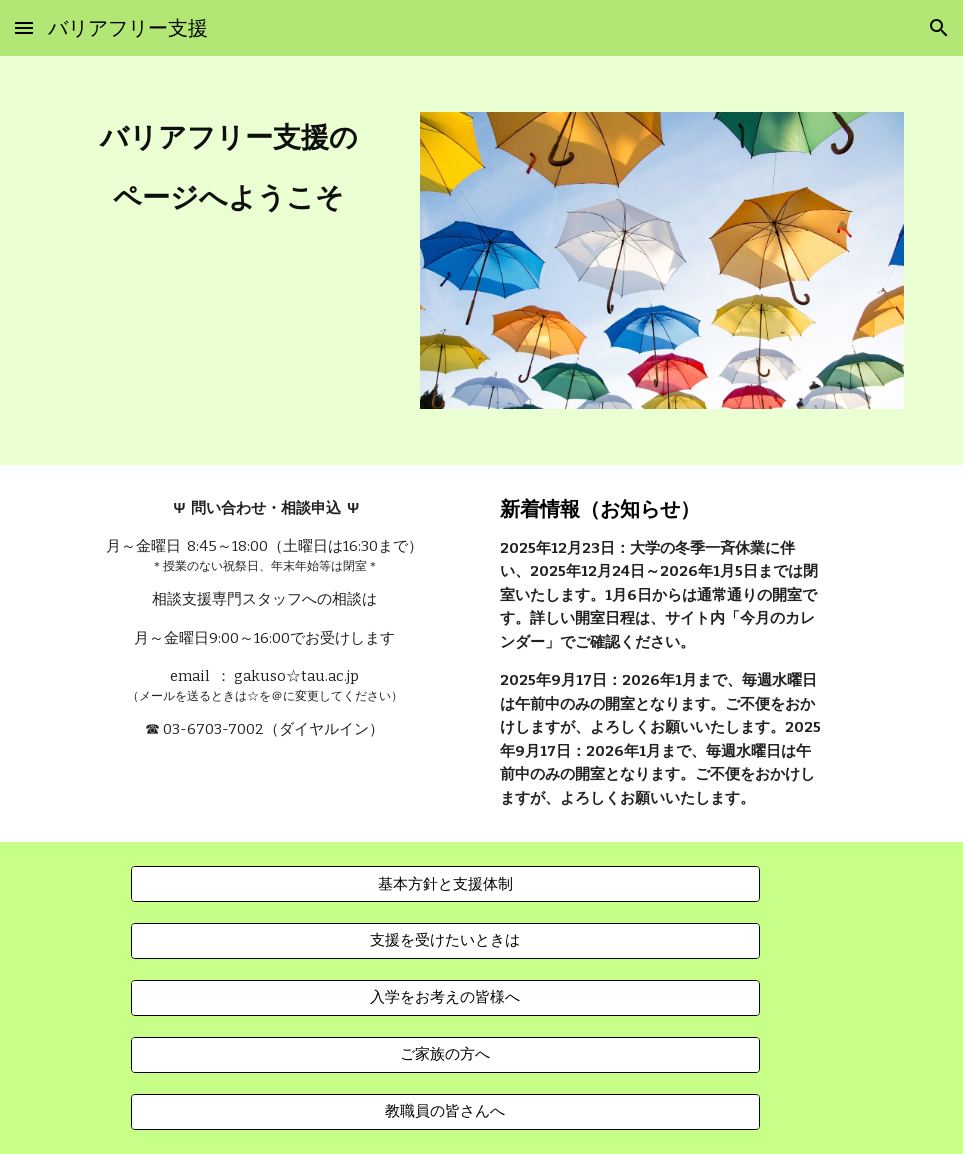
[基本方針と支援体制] (445, 884)
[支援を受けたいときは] (445, 941)
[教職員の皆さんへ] (445, 1112)
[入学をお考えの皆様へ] (445, 998)
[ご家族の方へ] (445, 1055)
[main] (229, 167)
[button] (24, 27)
